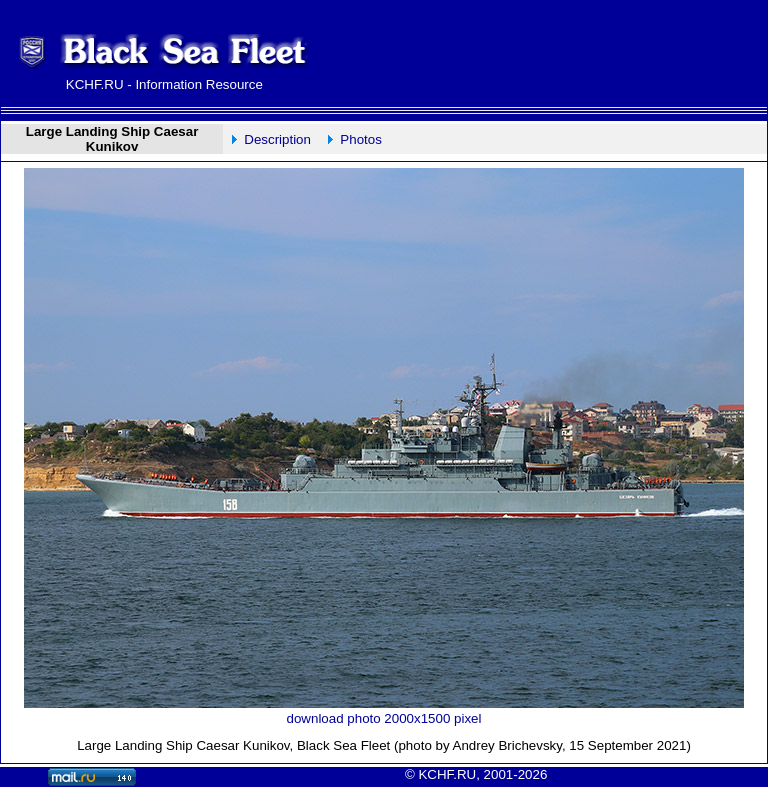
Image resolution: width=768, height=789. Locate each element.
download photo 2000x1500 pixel (384, 718)
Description (277, 139)
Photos (361, 139)
